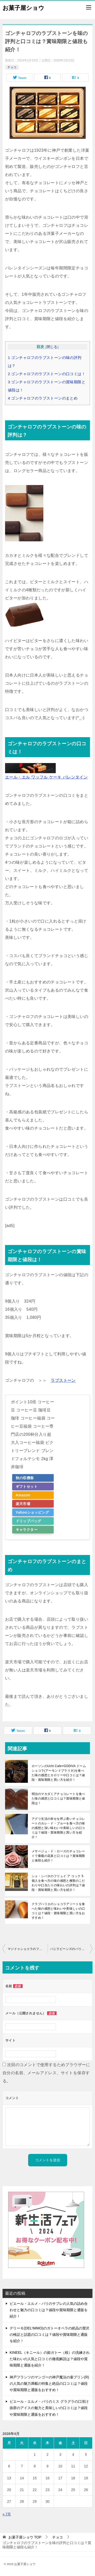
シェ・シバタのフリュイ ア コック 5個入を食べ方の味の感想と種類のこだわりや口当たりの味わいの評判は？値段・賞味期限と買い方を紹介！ (58, 1883)
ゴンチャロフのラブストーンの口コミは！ (46, 374)
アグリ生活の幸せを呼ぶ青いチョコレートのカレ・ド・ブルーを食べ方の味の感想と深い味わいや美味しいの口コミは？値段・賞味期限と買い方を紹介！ (58, 1828)
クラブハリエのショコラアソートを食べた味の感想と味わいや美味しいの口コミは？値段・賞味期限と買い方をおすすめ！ (58, 1911)
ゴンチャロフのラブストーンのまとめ (43, 398)
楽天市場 (23, 1504)
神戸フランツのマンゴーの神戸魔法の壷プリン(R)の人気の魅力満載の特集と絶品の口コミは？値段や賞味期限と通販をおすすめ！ (49, 2383)
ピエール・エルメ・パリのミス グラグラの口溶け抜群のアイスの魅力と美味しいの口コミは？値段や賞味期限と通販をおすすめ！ (49, 2407)
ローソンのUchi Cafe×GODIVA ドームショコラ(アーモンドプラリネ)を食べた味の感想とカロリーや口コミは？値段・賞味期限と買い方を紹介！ (59, 1773)
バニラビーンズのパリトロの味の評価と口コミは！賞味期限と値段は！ (71, 1949)
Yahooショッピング (32, 1512)
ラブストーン (63, 1380)
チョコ (11, 67)
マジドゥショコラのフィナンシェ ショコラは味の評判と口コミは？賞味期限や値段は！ (28, 1949)
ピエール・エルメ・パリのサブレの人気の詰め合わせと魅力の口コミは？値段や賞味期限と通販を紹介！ (49, 2310)
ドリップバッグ (29, 1521)
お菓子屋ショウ (23, 7)
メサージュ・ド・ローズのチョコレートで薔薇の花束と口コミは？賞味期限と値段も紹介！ (58, 1855)
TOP (24, 2537)
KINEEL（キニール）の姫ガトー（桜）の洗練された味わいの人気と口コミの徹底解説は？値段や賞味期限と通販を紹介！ (50, 2358)
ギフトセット (27, 1486)
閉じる (52, 347)
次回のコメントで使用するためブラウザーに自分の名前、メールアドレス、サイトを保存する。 (46, 2073)
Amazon (23, 1495)
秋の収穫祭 (25, 1478)
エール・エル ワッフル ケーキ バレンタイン (46, 777)
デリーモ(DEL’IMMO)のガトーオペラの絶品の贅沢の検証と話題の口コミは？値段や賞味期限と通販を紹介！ (49, 2334)
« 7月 (7, 2514)
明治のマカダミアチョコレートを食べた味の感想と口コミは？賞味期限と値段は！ (58, 1798)
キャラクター (27, 1530)
